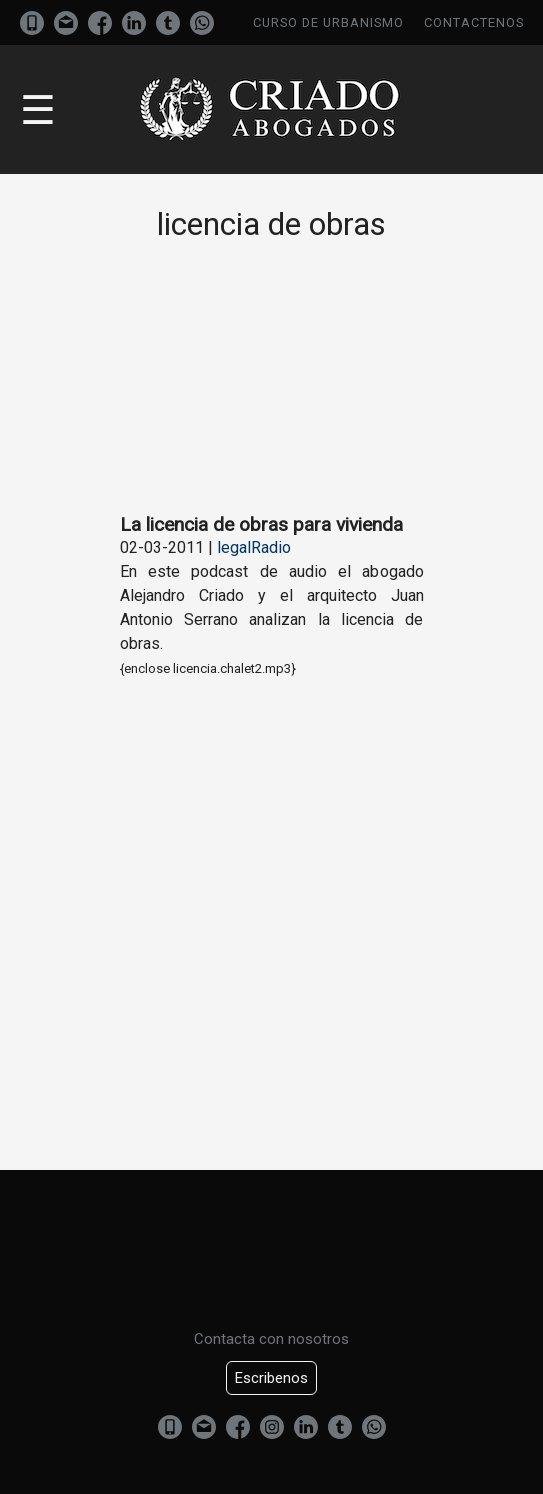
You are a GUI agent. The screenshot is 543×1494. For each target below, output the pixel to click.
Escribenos (271, 1378)
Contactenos (474, 22)
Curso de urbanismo (328, 22)
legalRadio (254, 547)
